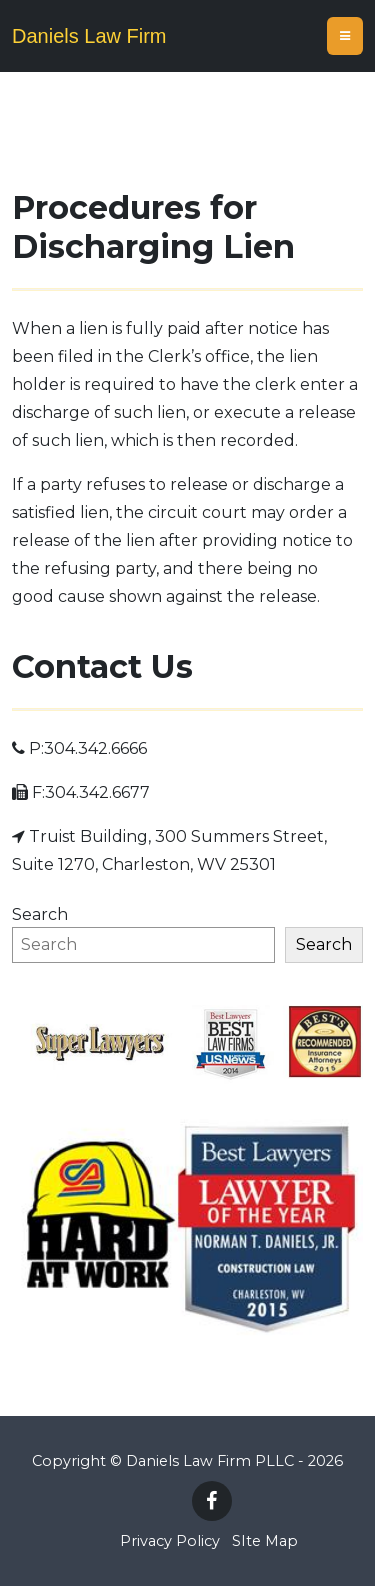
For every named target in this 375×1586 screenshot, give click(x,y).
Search (40, 914)
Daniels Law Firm (89, 36)
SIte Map (265, 1541)
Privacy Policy (170, 1541)
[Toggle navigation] (345, 36)
